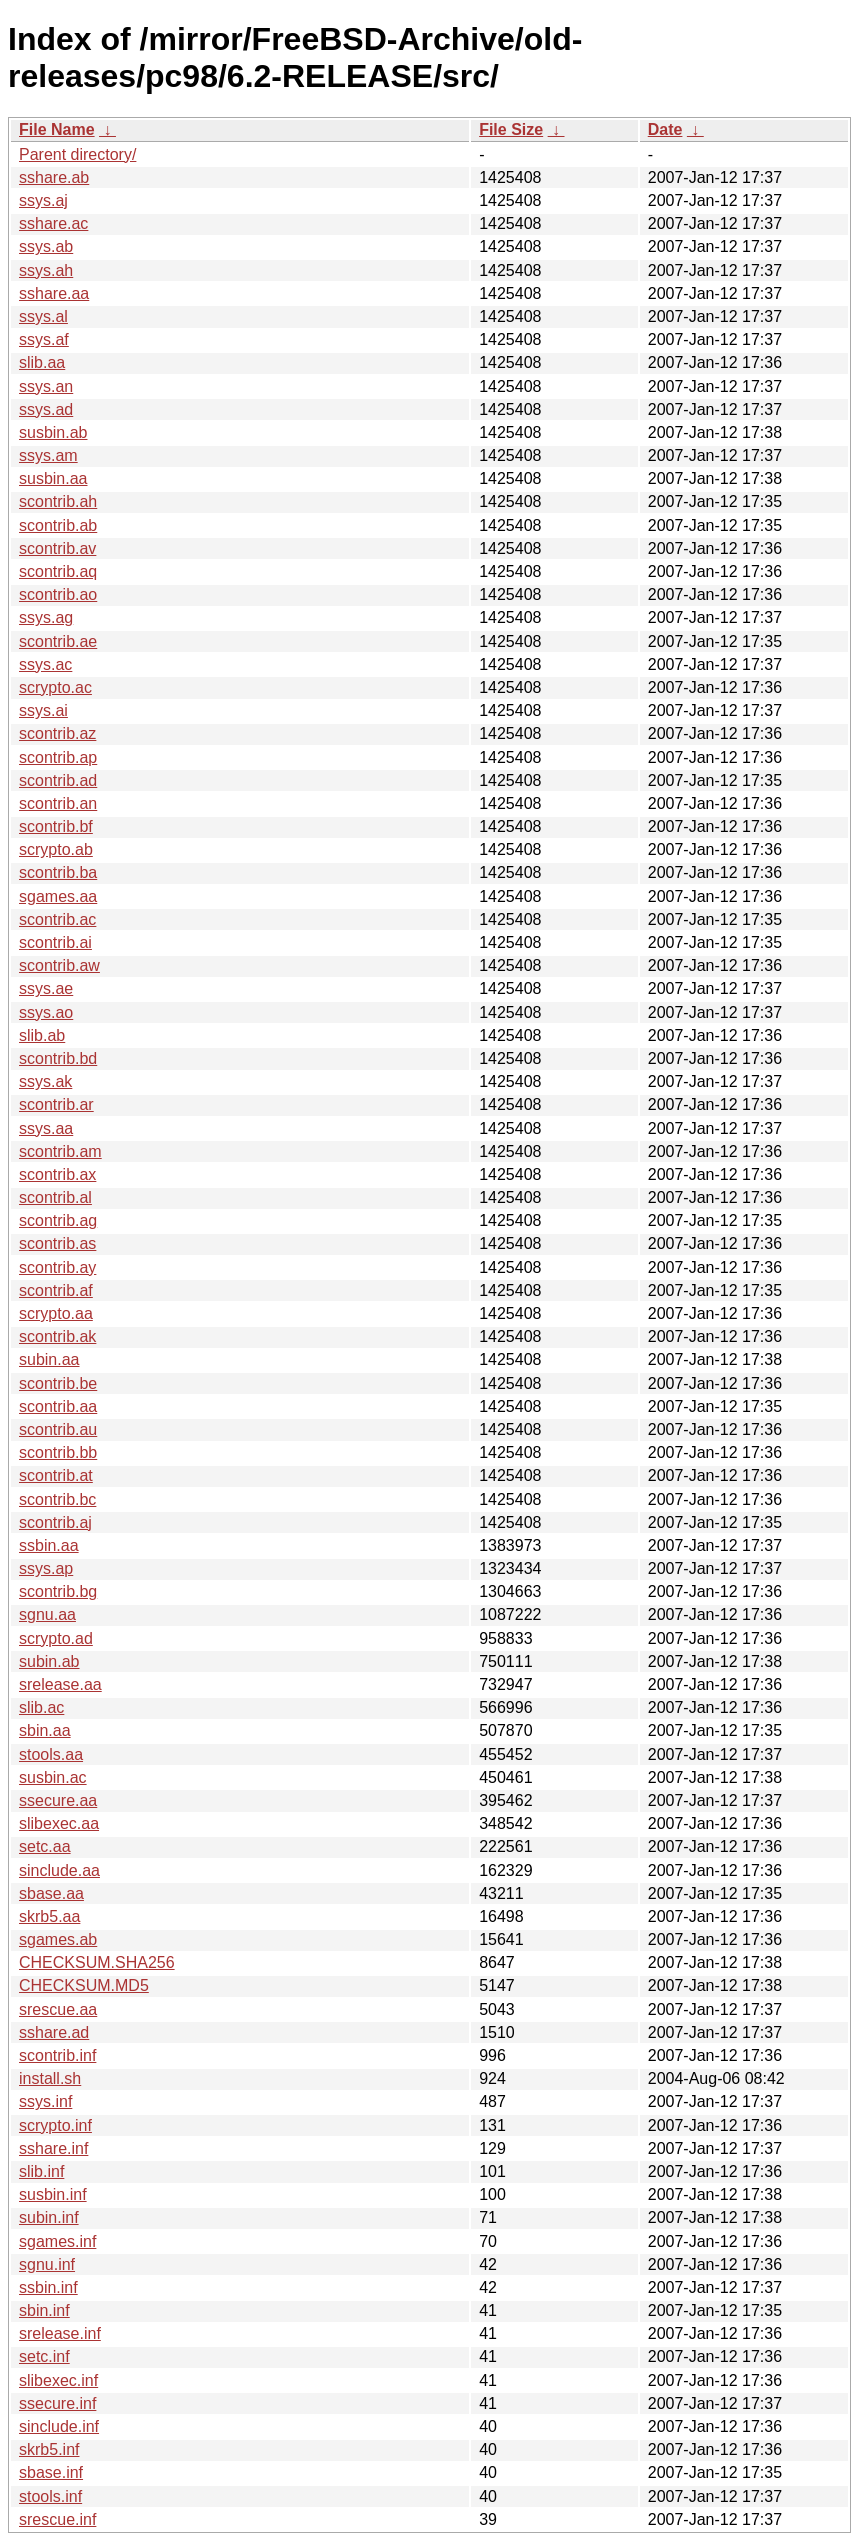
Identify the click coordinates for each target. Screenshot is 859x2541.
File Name (57, 129)
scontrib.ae (58, 641)
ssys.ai (43, 710)
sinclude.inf (59, 2426)
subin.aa (49, 1359)
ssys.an (46, 386)
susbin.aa (53, 478)
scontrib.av (57, 548)
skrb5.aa (49, 1916)
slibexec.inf (58, 2380)
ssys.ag (46, 617)
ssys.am (48, 455)
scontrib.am (60, 1151)
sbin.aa (45, 1730)
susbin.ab (53, 432)
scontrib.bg (58, 1591)
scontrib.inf (57, 2055)
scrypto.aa (56, 1313)
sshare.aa (54, 293)
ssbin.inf (48, 2287)
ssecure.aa (58, 1800)
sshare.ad (54, 2032)
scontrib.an (58, 803)
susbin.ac (53, 1777)
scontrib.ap (58, 757)
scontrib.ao (58, 594)
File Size (511, 129)
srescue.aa (58, 2009)
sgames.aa (58, 896)
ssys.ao (46, 1012)
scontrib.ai (55, 942)
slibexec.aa (59, 1823)
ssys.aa (46, 1128)
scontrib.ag (58, 1220)
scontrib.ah (58, 501)
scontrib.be (58, 1383)
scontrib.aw (59, 965)
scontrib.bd (58, 1058)
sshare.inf (53, 2148)
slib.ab (42, 1035)
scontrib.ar (56, 1104)
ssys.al (43, 316)
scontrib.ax (57, 1174)
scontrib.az (57, 733)
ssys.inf (45, 2101)
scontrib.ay (57, 1267)
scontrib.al (55, 1197)
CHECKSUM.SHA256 (97, 1962)
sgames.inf (57, 2241)
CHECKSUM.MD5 (84, 1985)
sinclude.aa (59, 1870)
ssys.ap (46, 1568)
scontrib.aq (58, 571)
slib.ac (41, 1707)
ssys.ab (46, 246)
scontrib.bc (57, 1499)
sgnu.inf (47, 2264)
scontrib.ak (57, 1336)
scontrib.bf (56, 826)
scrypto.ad (56, 1638)
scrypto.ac (55, 687)
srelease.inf (60, 2333)
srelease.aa (60, 1684)
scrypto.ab (56, 849)
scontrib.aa (58, 1406)
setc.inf (44, 2356)
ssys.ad (46, 409)
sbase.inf (51, 2472)
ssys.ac (45, 664)
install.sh (50, 2078)
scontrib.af (56, 1290)
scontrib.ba (58, 872)
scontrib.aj (55, 1522)
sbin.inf (44, 2310)
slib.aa (42, 362)
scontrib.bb (58, 1452)
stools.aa (51, 1754)
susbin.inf (53, 2194)
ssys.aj (43, 200)
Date (665, 129)
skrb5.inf (49, 2449)
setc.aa (45, 1846)
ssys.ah (46, 270)
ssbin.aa (49, 1545)
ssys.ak (45, 1081)
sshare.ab (54, 177)
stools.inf (50, 2496)
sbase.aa (51, 1893)
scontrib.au (58, 1429)
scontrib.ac (57, 919)
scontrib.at (56, 1475)
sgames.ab (58, 1939)
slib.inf (41, 2171)
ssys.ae (46, 988)
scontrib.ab (58, 525)
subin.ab (49, 1661)
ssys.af (44, 339)
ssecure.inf (57, 2403)
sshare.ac (53, 223)
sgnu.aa (47, 1614)
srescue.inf (57, 2519)
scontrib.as (57, 1243)
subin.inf (49, 2217)
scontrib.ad (58, 780)
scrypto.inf (55, 2125)
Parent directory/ (77, 154)
